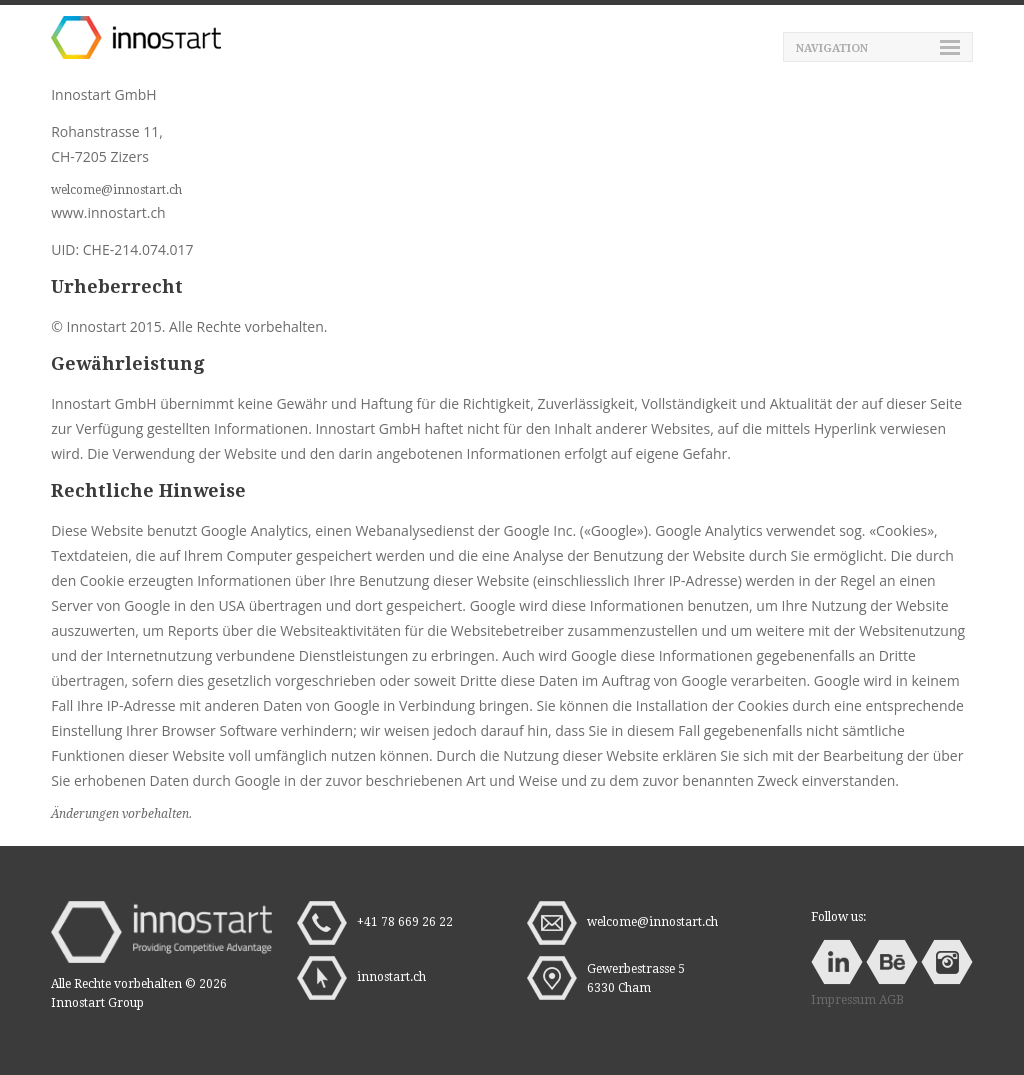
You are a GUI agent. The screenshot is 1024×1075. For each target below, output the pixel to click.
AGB (891, 1000)
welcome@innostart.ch (116, 190)
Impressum (843, 1000)
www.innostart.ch (108, 212)
